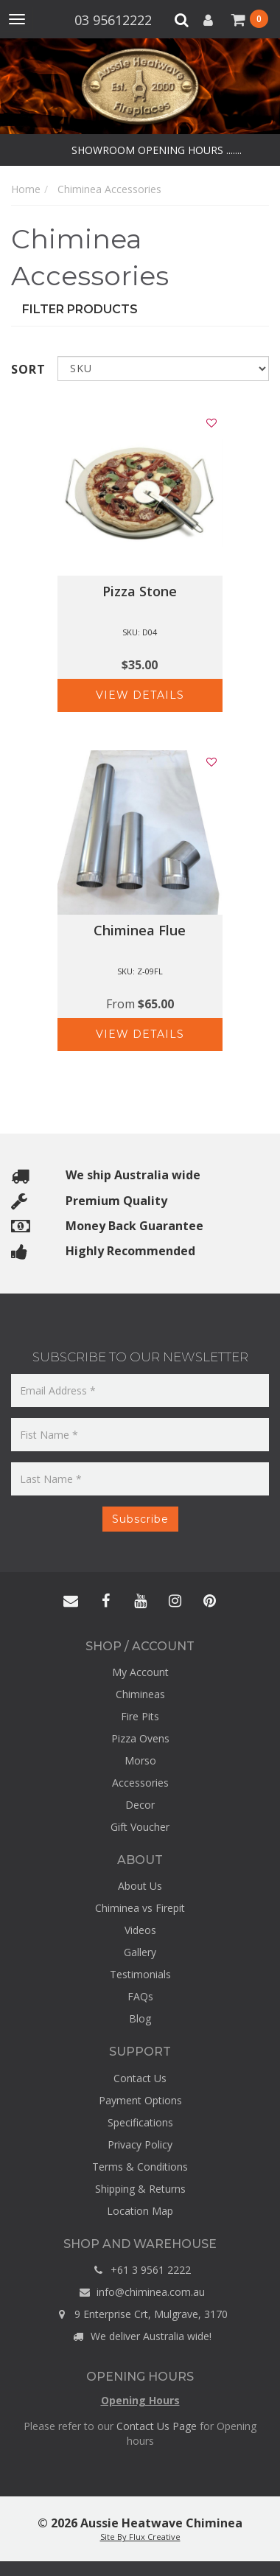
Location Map (140, 2211)
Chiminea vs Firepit (140, 1908)
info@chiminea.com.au (140, 2292)
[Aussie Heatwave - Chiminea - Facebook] (105, 1601)
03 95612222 (114, 20)
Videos (140, 1930)
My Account (140, 1672)
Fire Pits (140, 1716)
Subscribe (140, 1519)
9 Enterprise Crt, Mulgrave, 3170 (140, 2314)
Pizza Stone (139, 591)
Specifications (140, 2122)
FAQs (140, 1996)
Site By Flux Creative (140, 2536)
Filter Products (80, 309)
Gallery (140, 1952)
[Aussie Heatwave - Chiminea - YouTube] (140, 1601)
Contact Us (140, 2078)
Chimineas (140, 1694)
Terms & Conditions (140, 2167)
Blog (140, 2018)
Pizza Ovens (140, 1738)
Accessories (140, 1783)
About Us (140, 1886)
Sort (28, 369)
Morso (140, 1760)
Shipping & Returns (140, 2189)
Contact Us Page (156, 2426)
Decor (140, 1805)
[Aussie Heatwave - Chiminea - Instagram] (174, 1601)
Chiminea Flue (140, 930)
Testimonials (140, 1974)
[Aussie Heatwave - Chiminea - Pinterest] (209, 1601)
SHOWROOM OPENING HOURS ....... (155, 150)
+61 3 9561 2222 (140, 2270)
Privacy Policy (140, 2144)
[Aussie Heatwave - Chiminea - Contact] (70, 1601)
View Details (140, 695)
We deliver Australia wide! (140, 2336)
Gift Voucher (140, 1827)
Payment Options (140, 2100)
